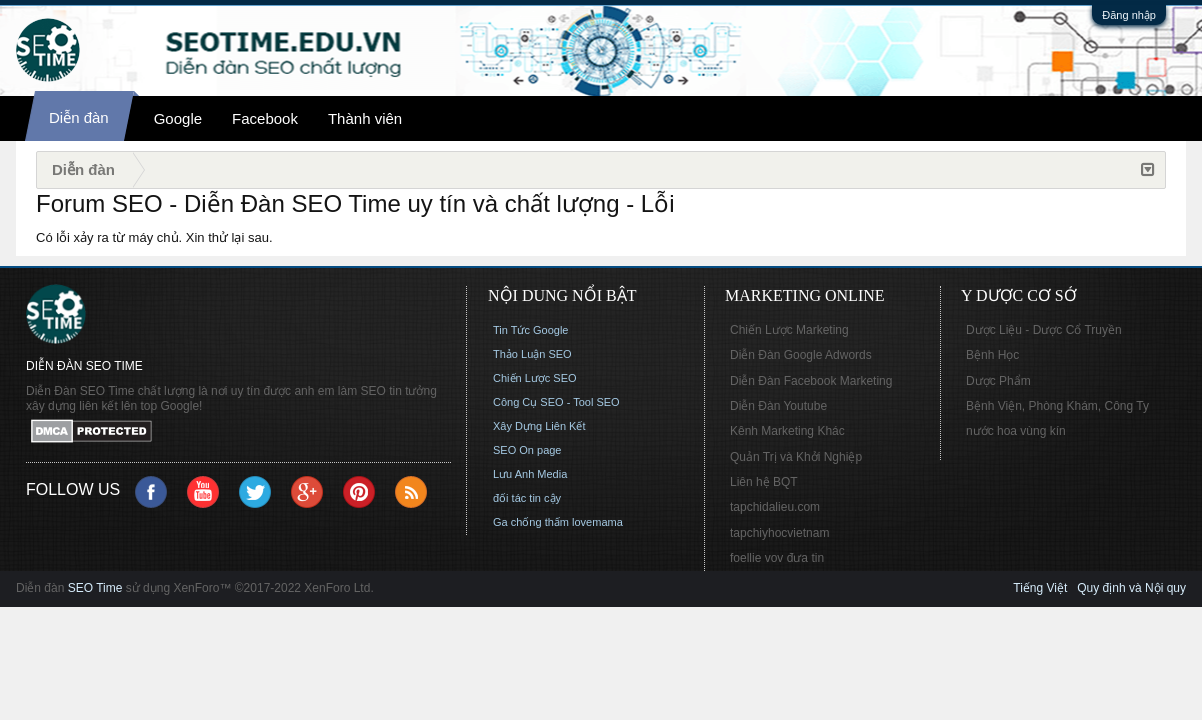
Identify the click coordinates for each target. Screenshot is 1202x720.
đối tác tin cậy (527, 498)
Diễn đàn (79, 117)
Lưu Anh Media (530, 474)
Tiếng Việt (1040, 588)
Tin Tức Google (530, 330)
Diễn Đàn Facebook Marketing (811, 381)
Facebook (265, 118)
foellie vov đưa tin (777, 558)
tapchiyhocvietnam (779, 533)
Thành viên (365, 118)
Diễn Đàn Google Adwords (801, 355)
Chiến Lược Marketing (789, 330)
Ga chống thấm (531, 522)
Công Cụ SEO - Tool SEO (556, 402)
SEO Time (95, 588)
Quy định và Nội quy (1131, 588)
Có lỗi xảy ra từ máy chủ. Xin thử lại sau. (154, 237)
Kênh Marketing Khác (787, 431)
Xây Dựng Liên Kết (539, 426)
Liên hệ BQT (764, 482)
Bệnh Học (992, 355)
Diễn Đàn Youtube (778, 406)
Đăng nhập (1129, 15)
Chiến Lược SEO (535, 378)
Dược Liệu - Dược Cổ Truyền (1044, 330)
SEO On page (527, 450)
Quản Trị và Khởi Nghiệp (796, 457)
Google (178, 118)
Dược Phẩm (998, 381)
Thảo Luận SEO (532, 354)
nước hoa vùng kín (1016, 431)
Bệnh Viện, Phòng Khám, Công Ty (1057, 406)
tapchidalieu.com (775, 507)
